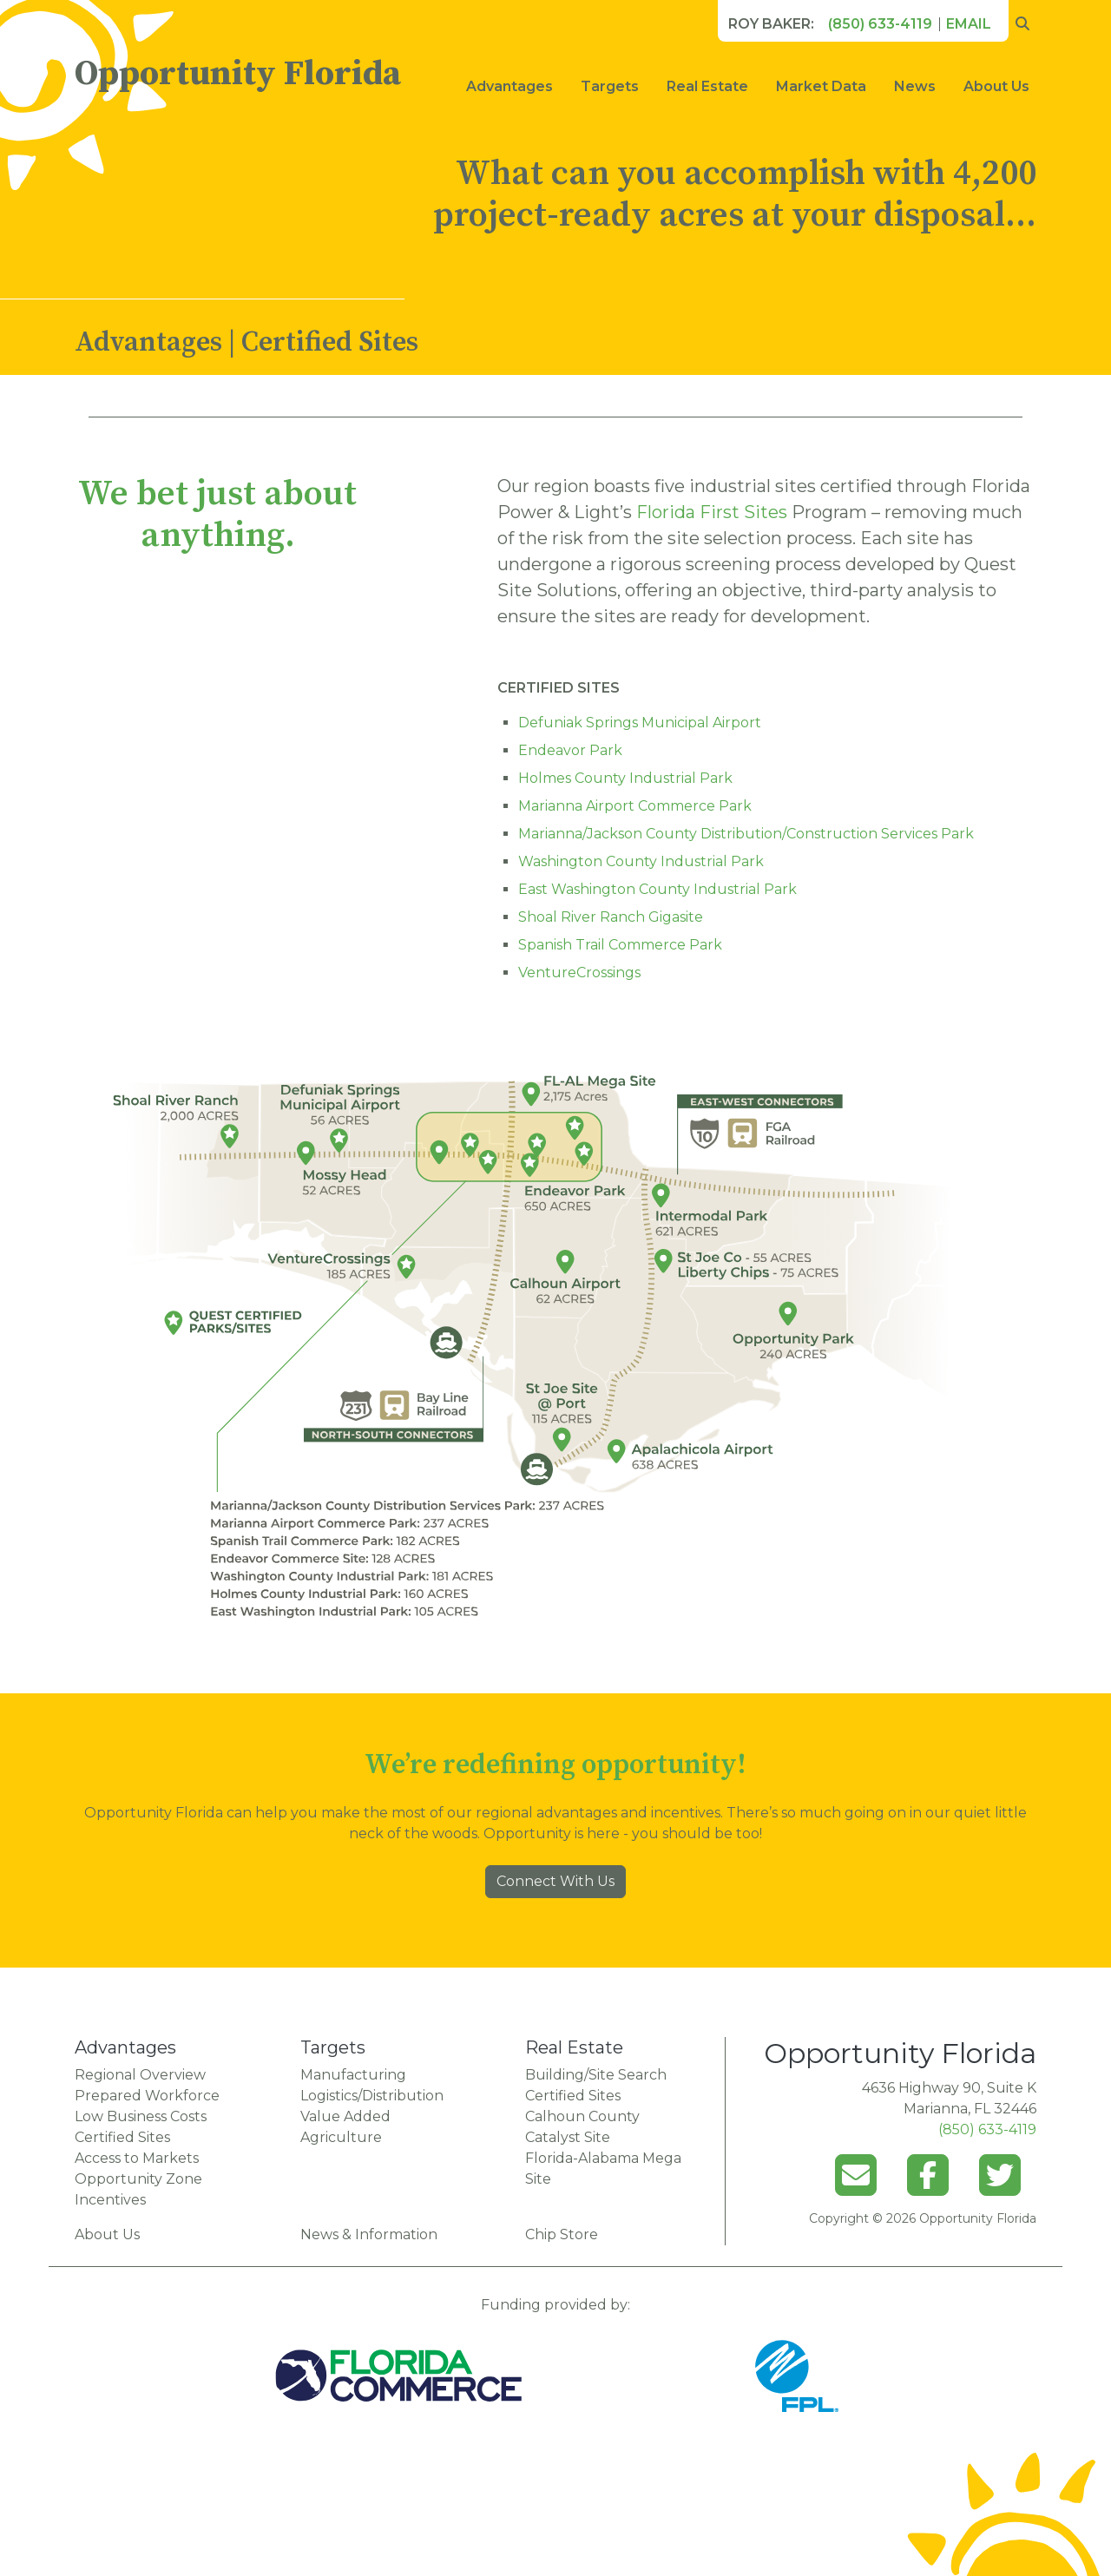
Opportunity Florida (238, 73)
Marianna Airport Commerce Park (635, 806)
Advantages (509, 86)
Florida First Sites (711, 512)
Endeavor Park (570, 750)
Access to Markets (137, 2158)
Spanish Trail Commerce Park (620, 944)
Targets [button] (610, 86)
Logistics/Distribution (372, 2095)
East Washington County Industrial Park (657, 889)
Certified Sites (122, 2137)
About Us (996, 86)
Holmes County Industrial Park (625, 778)
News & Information (368, 2234)
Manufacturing (353, 2075)
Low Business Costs (141, 2116)
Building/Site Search (596, 2075)
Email (968, 24)
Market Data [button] (821, 86)
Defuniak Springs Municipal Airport (639, 722)
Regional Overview (140, 2075)
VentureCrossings (579, 972)
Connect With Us (555, 1881)
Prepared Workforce (147, 2095)
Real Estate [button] (707, 86)
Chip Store (561, 2234)
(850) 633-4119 (880, 24)
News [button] (915, 86)
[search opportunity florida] (1022, 24)
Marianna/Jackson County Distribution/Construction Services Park (746, 833)
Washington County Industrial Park (641, 861)
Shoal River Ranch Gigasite (610, 917)
